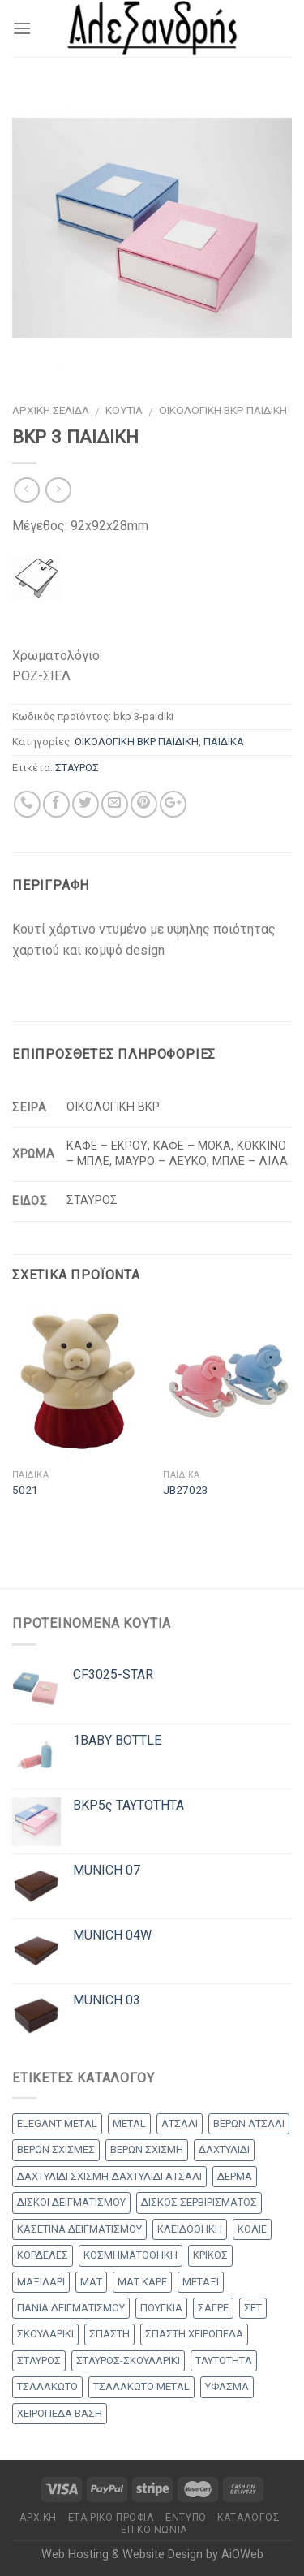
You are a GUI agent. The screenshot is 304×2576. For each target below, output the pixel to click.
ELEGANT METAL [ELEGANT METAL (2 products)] (57, 2123)
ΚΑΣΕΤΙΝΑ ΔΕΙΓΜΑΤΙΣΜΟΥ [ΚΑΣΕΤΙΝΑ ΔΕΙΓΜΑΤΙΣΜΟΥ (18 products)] (79, 2229)
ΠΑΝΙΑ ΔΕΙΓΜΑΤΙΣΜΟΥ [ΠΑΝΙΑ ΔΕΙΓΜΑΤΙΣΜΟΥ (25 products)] (71, 2308)
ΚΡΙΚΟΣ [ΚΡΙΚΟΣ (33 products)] (210, 2255)
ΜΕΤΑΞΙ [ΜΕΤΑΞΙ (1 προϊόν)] (200, 2282)
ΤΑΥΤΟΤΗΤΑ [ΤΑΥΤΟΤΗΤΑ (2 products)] (223, 2360)
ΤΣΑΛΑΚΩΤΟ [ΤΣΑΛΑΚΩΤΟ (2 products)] (47, 2386)
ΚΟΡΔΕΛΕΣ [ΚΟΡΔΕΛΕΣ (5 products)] (42, 2255)
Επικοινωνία (154, 2529)
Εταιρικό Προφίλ (111, 2517)
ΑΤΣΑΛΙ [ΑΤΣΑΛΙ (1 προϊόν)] (179, 2123)
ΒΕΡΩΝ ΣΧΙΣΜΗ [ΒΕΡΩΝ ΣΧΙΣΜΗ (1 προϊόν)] (146, 2149)
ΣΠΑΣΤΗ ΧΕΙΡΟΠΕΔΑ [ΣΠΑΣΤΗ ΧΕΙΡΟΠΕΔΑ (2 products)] (194, 2334)
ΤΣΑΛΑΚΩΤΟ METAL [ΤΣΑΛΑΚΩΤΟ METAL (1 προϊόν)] (141, 2386)
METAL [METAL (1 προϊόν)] (129, 2123)
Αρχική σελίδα (50, 409)
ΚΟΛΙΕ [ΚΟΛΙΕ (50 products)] (252, 2229)
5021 (25, 1489)
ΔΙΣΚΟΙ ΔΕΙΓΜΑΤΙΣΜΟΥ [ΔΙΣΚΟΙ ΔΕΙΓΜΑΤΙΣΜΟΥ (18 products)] (71, 2202)
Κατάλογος (248, 2517)
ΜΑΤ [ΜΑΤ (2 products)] (91, 2282)
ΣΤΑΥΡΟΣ (77, 768)
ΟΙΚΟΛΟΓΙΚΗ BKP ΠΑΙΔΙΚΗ (223, 409)
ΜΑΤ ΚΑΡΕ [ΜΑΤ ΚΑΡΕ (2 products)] (142, 2282)
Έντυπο (186, 2517)
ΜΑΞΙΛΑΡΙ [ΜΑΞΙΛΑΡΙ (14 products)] (41, 2282)
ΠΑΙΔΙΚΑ (223, 742)
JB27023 (185, 1489)
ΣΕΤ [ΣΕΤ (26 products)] (253, 2308)
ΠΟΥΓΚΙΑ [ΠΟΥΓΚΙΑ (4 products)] (161, 2308)
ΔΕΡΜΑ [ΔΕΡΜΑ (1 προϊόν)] (234, 2176)
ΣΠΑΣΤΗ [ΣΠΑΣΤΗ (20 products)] (109, 2334)
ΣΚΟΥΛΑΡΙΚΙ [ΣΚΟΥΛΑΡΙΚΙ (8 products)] (45, 2334)
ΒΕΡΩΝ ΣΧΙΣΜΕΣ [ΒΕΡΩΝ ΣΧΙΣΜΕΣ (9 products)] (56, 2149)
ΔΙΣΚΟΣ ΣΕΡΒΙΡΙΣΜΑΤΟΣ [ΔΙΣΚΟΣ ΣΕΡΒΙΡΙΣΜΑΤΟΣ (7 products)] (199, 2202)
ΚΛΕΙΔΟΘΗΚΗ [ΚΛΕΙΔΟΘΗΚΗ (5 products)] (189, 2229)
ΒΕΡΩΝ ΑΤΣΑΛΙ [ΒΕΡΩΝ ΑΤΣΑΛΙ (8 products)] (249, 2123)
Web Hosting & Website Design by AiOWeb (152, 2554)
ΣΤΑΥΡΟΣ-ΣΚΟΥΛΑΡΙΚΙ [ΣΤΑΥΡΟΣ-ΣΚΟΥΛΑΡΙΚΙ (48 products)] (128, 2360)
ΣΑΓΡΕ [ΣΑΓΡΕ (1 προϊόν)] (213, 2308)
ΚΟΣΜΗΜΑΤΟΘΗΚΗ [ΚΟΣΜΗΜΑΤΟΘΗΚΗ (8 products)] (130, 2255)
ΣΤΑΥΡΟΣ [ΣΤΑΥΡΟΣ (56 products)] (39, 2360)
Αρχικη (38, 2517)
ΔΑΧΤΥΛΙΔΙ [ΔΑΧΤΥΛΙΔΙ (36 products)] (224, 2149)
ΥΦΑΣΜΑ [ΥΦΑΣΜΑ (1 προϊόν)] (227, 2386)
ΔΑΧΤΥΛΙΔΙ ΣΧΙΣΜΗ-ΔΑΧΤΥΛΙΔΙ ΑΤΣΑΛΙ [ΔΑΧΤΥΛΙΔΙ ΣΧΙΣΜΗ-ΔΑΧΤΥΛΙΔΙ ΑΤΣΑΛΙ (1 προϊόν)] (109, 2176)
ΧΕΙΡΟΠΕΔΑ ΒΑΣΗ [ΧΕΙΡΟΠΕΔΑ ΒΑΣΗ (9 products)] (59, 2413)
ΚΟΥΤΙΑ (124, 409)
